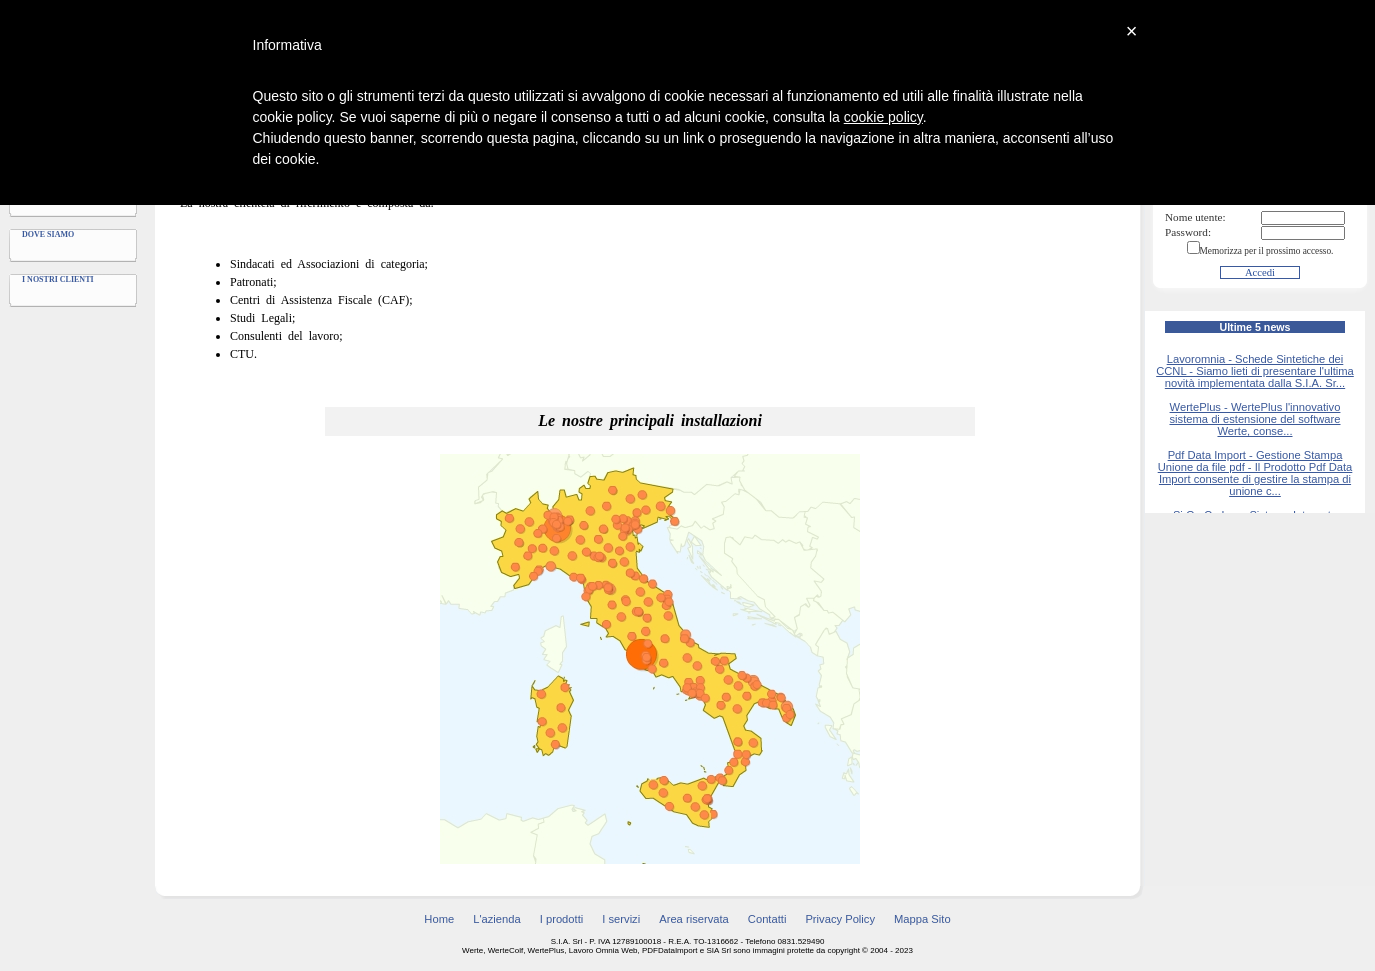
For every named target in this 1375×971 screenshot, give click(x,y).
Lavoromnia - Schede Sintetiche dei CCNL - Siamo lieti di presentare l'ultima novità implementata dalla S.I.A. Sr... (1255, 371)
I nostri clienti (58, 279)
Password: (1188, 232)
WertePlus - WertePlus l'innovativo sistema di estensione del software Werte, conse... (1254, 419)
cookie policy (883, 117)
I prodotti (562, 919)
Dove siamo (48, 234)
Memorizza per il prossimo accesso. (1267, 251)
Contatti (767, 919)
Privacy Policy (840, 919)
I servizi (621, 919)
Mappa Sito (922, 919)
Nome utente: (1195, 217)
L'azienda (497, 919)
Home (439, 919)
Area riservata (694, 919)
